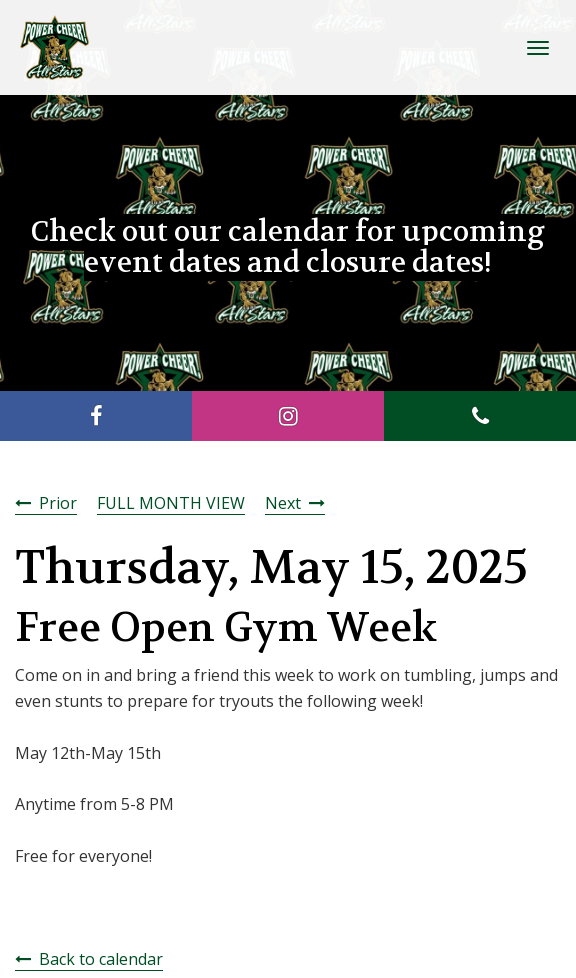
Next (283, 503)
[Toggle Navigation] (538, 48)
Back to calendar (101, 959)
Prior (58, 503)
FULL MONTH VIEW (171, 503)
